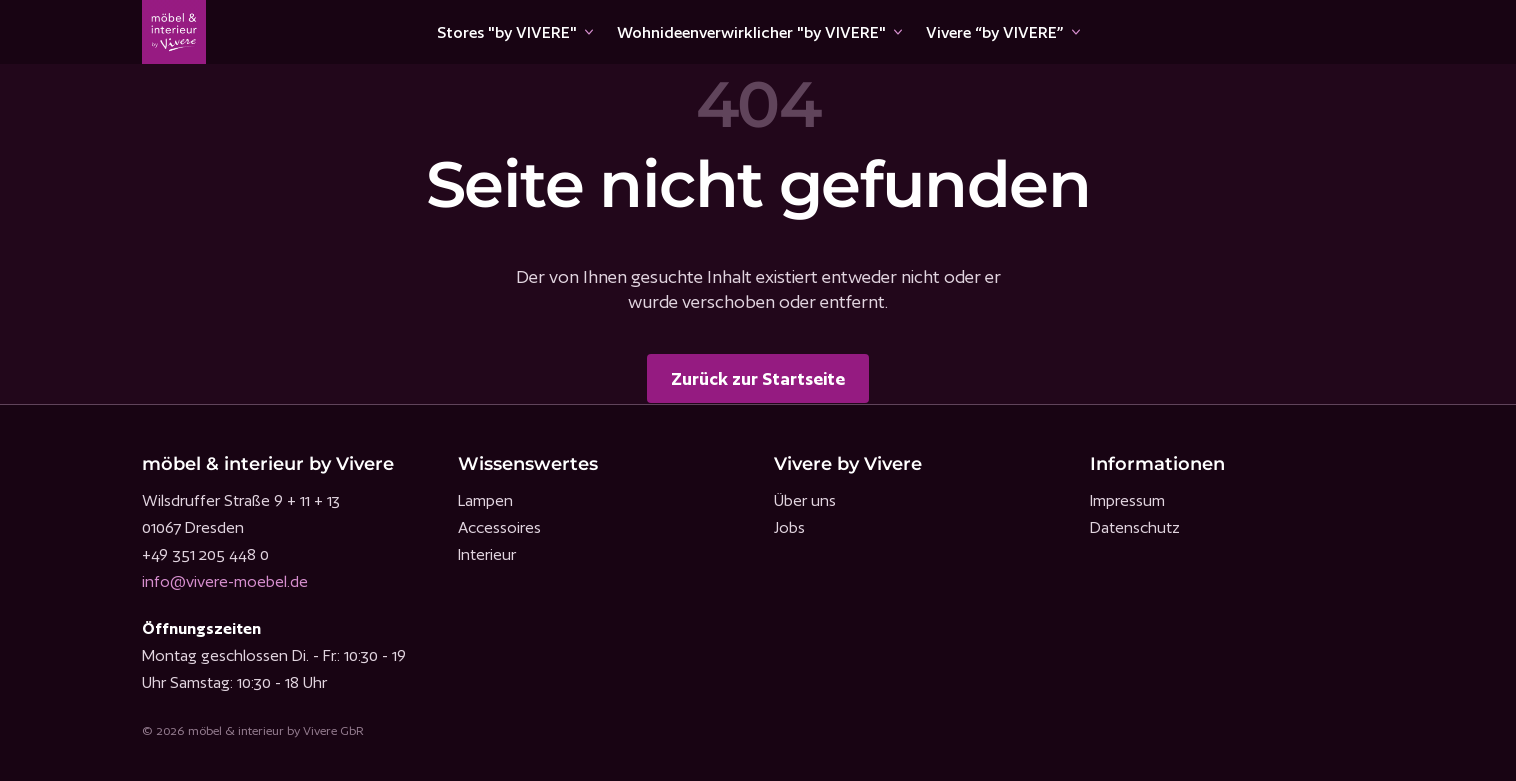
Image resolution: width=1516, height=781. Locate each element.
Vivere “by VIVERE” (995, 32)
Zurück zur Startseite (758, 378)
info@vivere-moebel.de (225, 581)
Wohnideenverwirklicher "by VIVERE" (751, 32)
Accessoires (499, 527)
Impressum (1127, 500)
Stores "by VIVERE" (507, 32)
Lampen (485, 500)
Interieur (487, 554)
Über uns (805, 500)
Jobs (789, 527)
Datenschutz (1135, 527)
